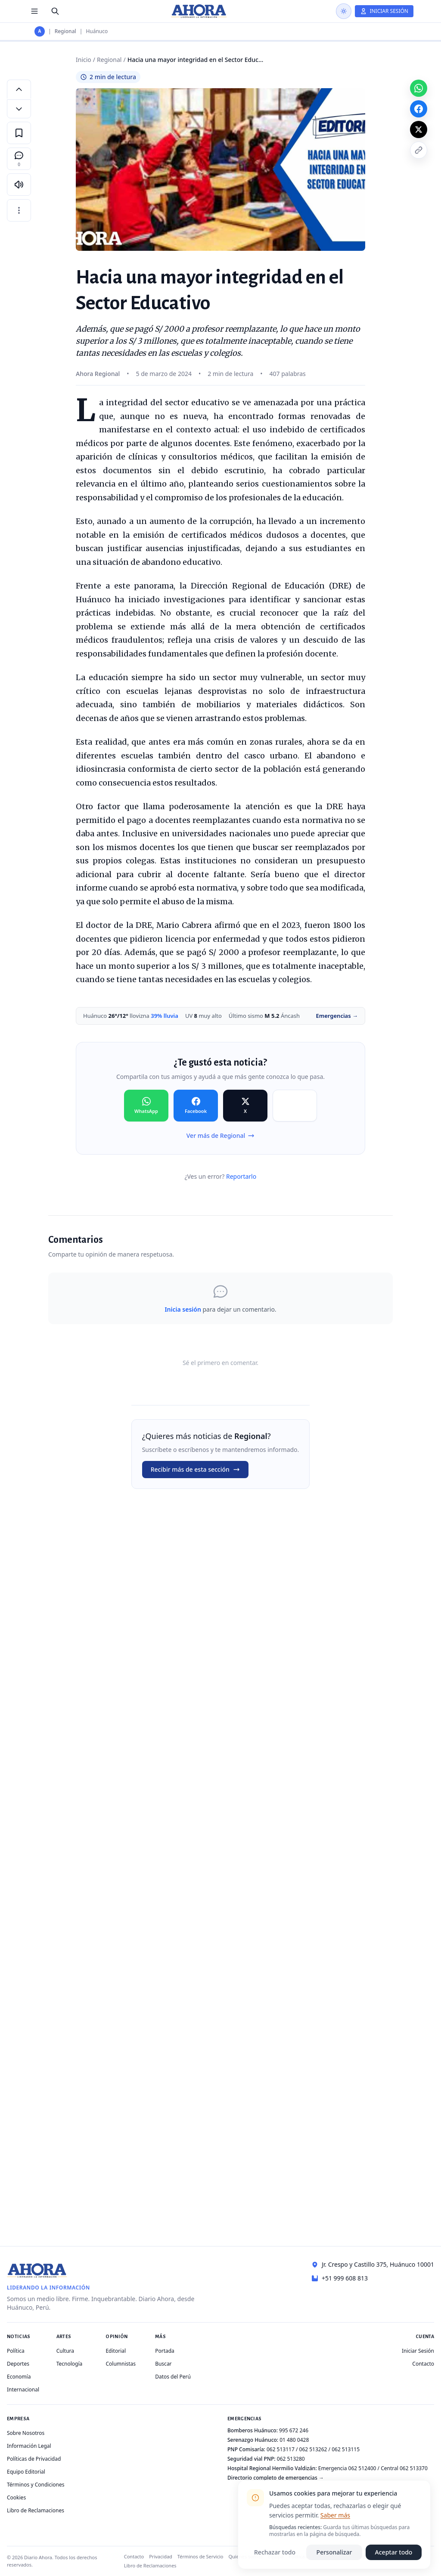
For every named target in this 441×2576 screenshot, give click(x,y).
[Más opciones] (19, 210)
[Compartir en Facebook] (196, 1106)
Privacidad (160, 2556)
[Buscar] (55, 11)
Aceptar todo (394, 2552)
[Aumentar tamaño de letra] (19, 89)
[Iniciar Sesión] (384, 11)
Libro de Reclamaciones (35, 2510)
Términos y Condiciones (35, 2484)
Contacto (423, 2363)
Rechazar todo (274, 2552)
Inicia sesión (183, 1309)
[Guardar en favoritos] (19, 133)
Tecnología (69, 2363)
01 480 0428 (294, 2440)
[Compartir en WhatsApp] (146, 1106)
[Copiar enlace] (418, 150)
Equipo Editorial (26, 2471)
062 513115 (346, 2449)
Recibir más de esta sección (195, 1469)
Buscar (163, 2363)
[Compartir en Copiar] (295, 1106)
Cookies (16, 2497)
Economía (19, 2376)
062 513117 (281, 2449)
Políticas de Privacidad (34, 2458)
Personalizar (334, 2552)
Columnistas (121, 2363)
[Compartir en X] (245, 1106)
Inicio (83, 59)
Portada (164, 2350)
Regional (65, 31)
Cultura (65, 2350)
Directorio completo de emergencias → (275, 2477)
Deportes (18, 2363)
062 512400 (362, 2468)
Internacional (23, 2389)
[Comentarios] (19, 159)
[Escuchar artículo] (19, 184)
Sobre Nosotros (25, 2433)
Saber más (335, 2515)
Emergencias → (337, 1016)
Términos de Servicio (200, 2556)
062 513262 (313, 2449)
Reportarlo (241, 1176)
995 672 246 (293, 2430)
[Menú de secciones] (34, 11)
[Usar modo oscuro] (343, 11)
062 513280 (291, 2458)
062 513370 (414, 2468)
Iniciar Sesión (418, 2350)
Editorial (116, 2350)
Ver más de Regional (220, 1135)
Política (16, 2350)
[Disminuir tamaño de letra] (19, 108)
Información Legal (29, 2446)
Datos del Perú (173, 2376)
